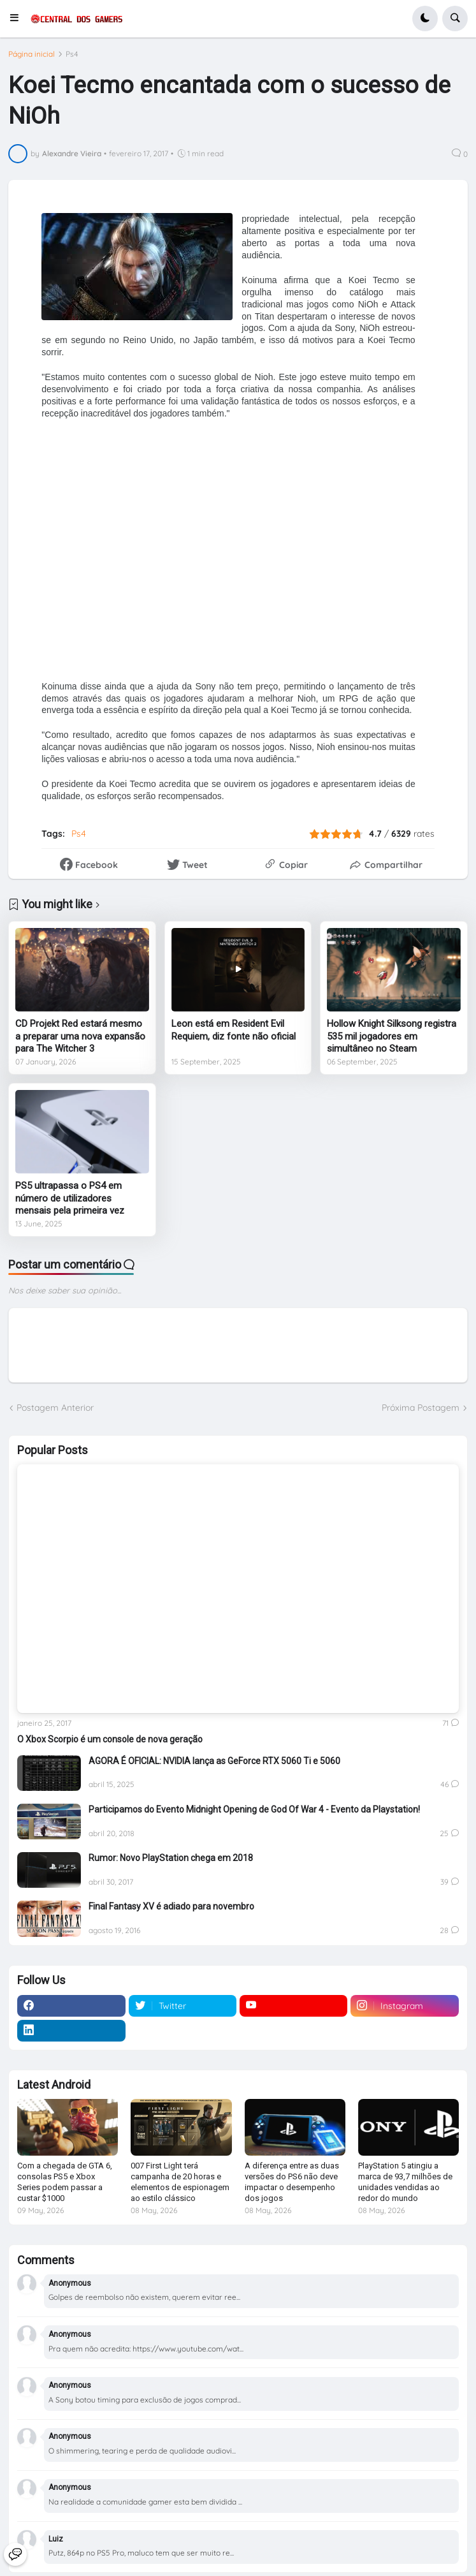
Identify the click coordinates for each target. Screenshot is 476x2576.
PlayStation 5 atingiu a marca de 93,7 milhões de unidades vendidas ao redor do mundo (405, 2182)
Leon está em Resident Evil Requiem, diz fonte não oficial (233, 1030)
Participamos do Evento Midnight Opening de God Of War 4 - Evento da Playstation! (254, 1809)
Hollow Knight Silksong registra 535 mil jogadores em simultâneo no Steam (391, 1036)
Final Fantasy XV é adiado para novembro (171, 1906)
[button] (18, 18)
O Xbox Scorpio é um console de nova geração (110, 1739)
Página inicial (31, 54)
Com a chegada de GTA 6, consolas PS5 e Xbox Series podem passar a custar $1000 (64, 2182)
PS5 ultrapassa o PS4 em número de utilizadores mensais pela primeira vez (69, 1198)
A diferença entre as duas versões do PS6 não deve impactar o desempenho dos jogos (292, 2182)
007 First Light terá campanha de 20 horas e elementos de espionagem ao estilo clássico (180, 2182)
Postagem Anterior (55, 1407)
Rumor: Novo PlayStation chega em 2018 (171, 1858)
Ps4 (72, 54)
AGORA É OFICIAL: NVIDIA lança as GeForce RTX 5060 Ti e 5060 (214, 1761)
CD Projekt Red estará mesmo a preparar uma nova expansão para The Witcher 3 (80, 1036)
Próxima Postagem (420, 1407)
